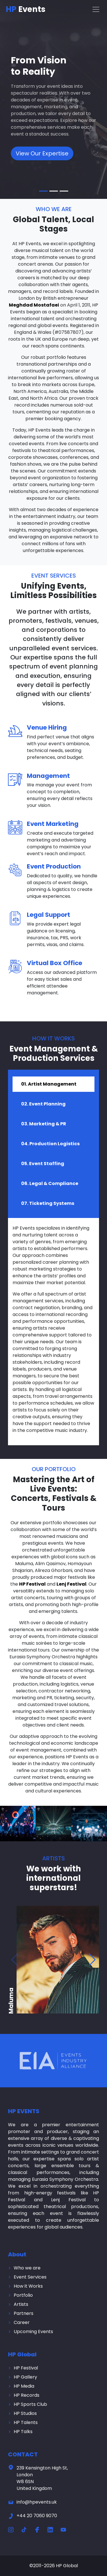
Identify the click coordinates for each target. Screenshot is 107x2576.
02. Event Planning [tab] (43, 1104)
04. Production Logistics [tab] (50, 1143)
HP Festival (32, 1584)
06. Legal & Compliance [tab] (49, 1183)
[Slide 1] (43, 191)
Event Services (30, 2277)
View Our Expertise (42, 153)
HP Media (24, 2386)
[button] (92, 1960)
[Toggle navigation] (96, 9)
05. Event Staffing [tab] (42, 1163)
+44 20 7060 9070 (32, 2515)
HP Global (67, 2565)
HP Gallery (25, 2377)
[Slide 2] (53, 191)
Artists (21, 2304)
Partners (23, 2313)
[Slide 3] (64, 191)
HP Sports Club (30, 2404)
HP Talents (26, 2422)
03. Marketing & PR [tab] (43, 1124)
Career (22, 2322)
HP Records (26, 2395)
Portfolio (23, 2295)
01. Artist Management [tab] (48, 1084)
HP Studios (25, 2413)
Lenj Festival (71, 1584)
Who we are (27, 2268)
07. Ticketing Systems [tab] (47, 1203)
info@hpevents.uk (32, 2502)
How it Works (28, 2286)
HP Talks (23, 2431)
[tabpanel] (53, 1331)
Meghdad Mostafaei (34, 305)
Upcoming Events (33, 2331)
